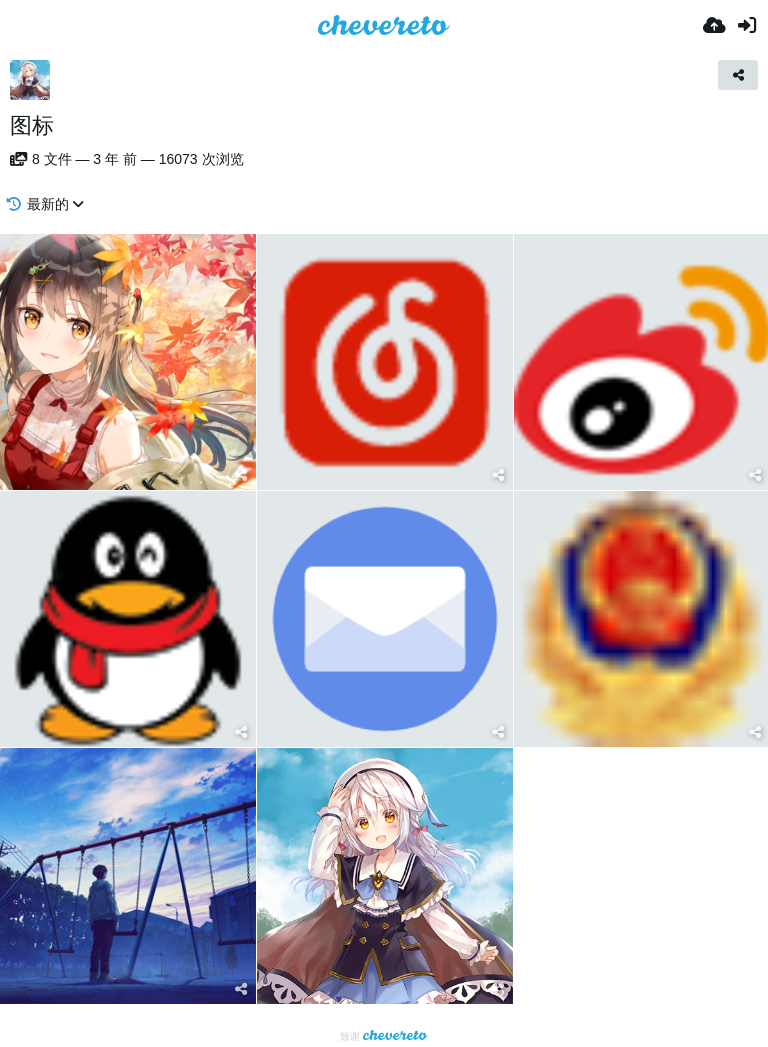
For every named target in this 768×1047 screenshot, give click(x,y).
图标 (32, 125)
